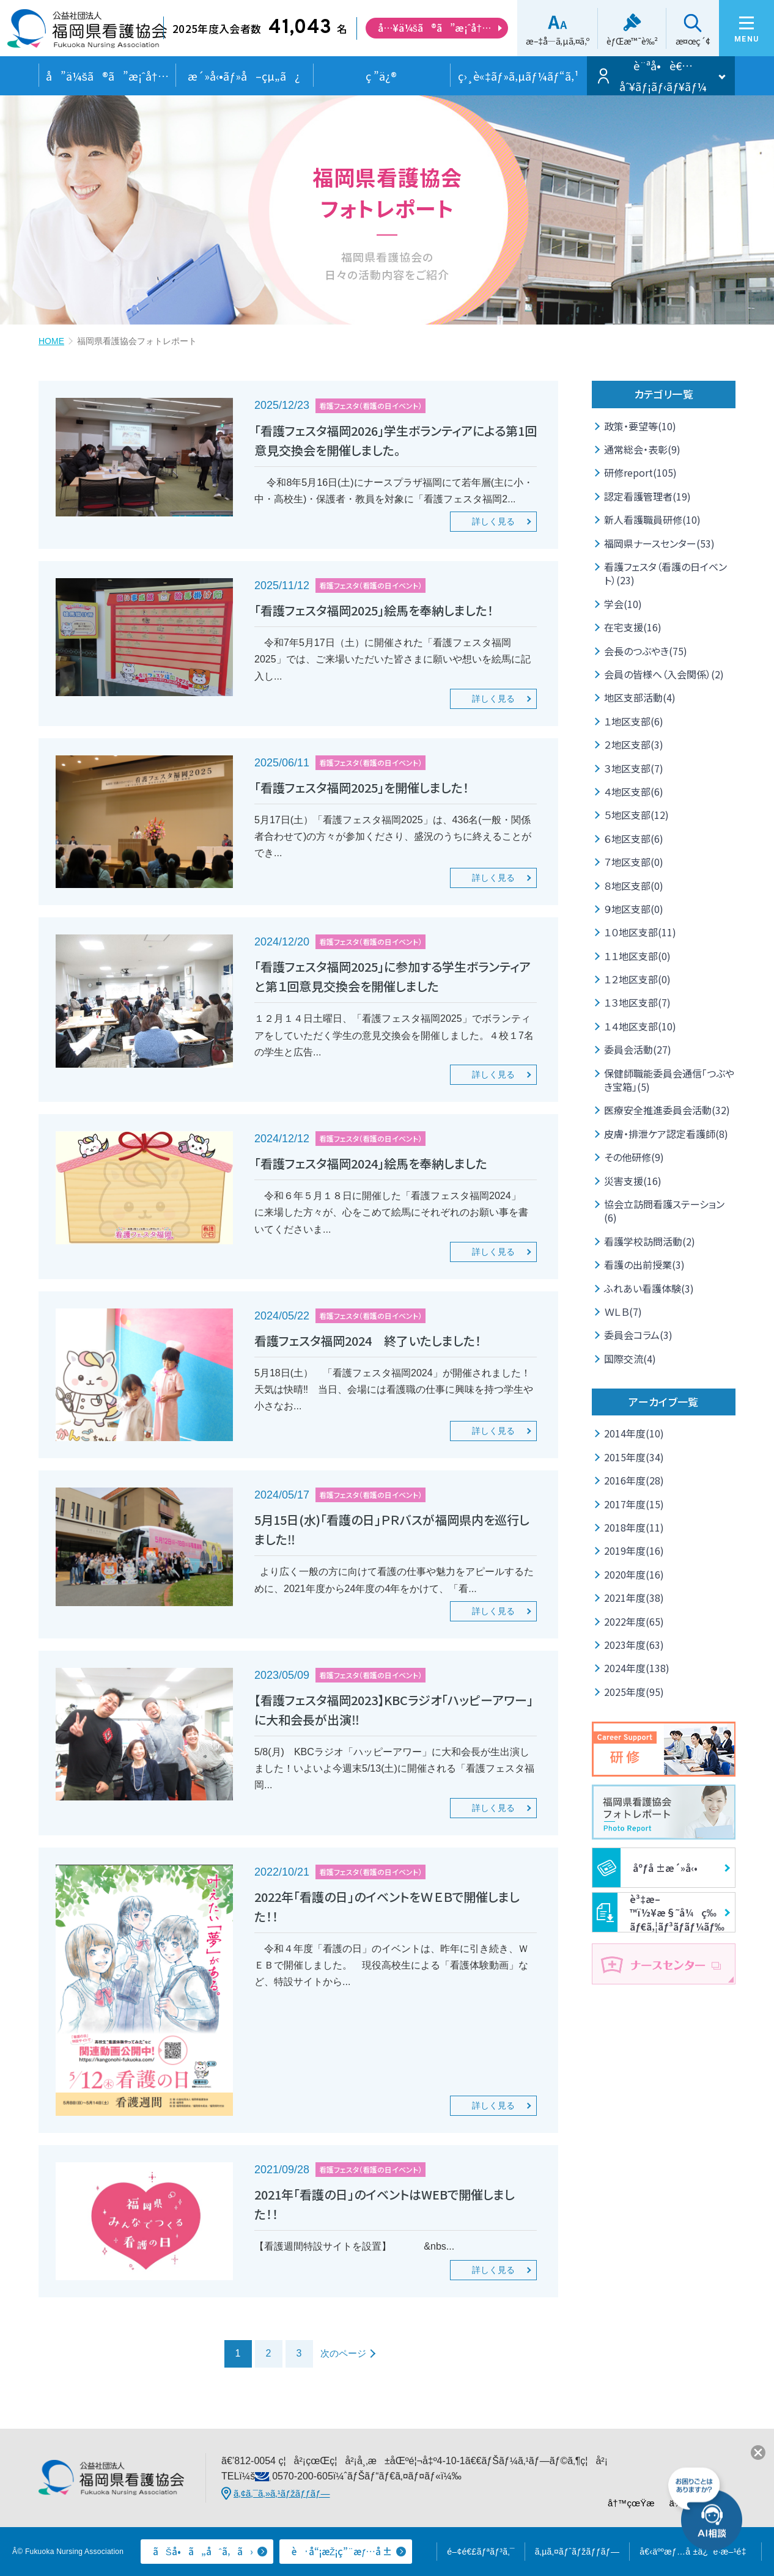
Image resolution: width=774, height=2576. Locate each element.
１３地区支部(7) (637, 1002)
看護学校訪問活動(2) (649, 1241)
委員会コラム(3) (638, 1334)
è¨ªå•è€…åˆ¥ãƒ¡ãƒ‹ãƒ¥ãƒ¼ (663, 75)
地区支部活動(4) (640, 697)
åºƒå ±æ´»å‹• (645, 1867)
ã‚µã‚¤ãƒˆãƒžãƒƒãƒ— (577, 2551)
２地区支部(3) (633, 744)
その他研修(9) (634, 1157)
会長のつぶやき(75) (645, 651)
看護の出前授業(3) (644, 1264)
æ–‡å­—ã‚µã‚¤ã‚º (557, 41)
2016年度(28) (634, 1480)
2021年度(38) (634, 1597)
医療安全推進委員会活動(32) (667, 1110)
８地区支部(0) (633, 885)
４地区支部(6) (633, 791)
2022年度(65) (634, 1621)
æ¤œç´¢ (693, 41)
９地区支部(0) (633, 908)
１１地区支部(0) (637, 956)
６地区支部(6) (633, 838)
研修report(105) (640, 472)
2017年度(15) (634, 1504)
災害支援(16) (633, 1180)
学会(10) (623, 603)
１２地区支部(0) (637, 979)
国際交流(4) (630, 1358)
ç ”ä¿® (381, 76)
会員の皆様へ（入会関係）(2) (664, 674)
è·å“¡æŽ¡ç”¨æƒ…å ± (342, 2551)
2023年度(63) (634, 1644)
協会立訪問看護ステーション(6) (664, 1211)
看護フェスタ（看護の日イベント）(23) (665, 573)
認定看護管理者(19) (647, 496)
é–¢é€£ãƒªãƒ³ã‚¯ (481, 2551)
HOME (51, 341)
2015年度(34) (634, 1457)
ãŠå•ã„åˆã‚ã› (203, 2551)
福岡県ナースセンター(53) (659, 543)
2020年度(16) (634, 1574)
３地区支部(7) (633, 768)
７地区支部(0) (633, 861)
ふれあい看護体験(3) (649, 1288)
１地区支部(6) (633, 721)
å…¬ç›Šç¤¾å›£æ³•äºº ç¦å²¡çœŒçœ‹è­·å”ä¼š (87, 32)
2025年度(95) (634, 1691)
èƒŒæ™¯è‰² (632, 41)
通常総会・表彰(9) (642, 449)
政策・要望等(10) (640, 426)
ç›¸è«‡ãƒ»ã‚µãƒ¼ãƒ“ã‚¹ (518, 76)
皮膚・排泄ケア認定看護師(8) (666, 1133)
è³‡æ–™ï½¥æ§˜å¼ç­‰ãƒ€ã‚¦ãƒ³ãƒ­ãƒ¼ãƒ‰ (658, 1912)
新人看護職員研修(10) (652, 519)
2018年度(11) (634, 1527)
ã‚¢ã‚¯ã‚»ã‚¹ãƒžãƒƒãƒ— (282, 2493)
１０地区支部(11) (640, 932)
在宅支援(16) (633, 627)
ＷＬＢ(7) (623, 1311)
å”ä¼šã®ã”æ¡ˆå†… (107, 76)
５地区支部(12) (636, 814)
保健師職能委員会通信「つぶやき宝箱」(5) (669, 1080)
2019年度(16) (634, 1550)
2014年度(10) (634, 1433)
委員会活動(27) (637, 1049)
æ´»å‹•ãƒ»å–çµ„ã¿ (244, 76)
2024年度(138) (636, 1667)
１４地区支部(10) (640, 1026)
